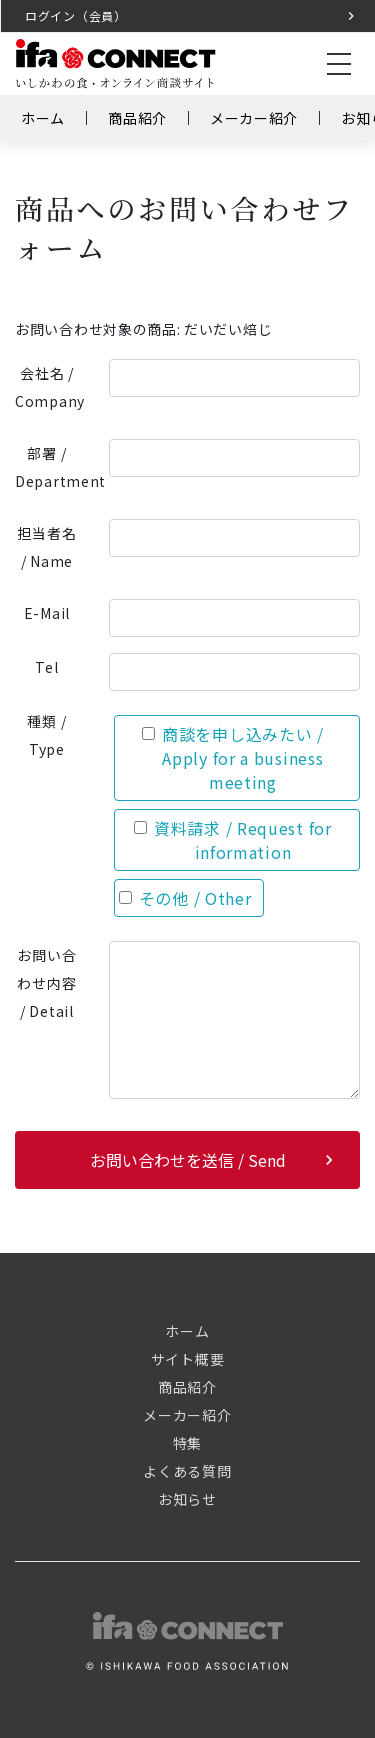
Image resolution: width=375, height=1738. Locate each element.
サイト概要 (188, 1359)
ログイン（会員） (76, 15)
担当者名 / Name (46, 547)
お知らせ (187, 1499)
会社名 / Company (50, 387)
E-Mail (47, 613)
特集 (187, 1443)
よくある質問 (187, 1471)
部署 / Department (54, 467)
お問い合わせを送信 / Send (188, 1160)
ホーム (43, 118)
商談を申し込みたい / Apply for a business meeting (233, 758)
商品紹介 (137, 118)
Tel (46, 667)
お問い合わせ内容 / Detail (46, 983)
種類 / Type (46, 735)
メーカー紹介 (254, 118)
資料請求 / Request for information (233, 840)
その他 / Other (185, 898)
